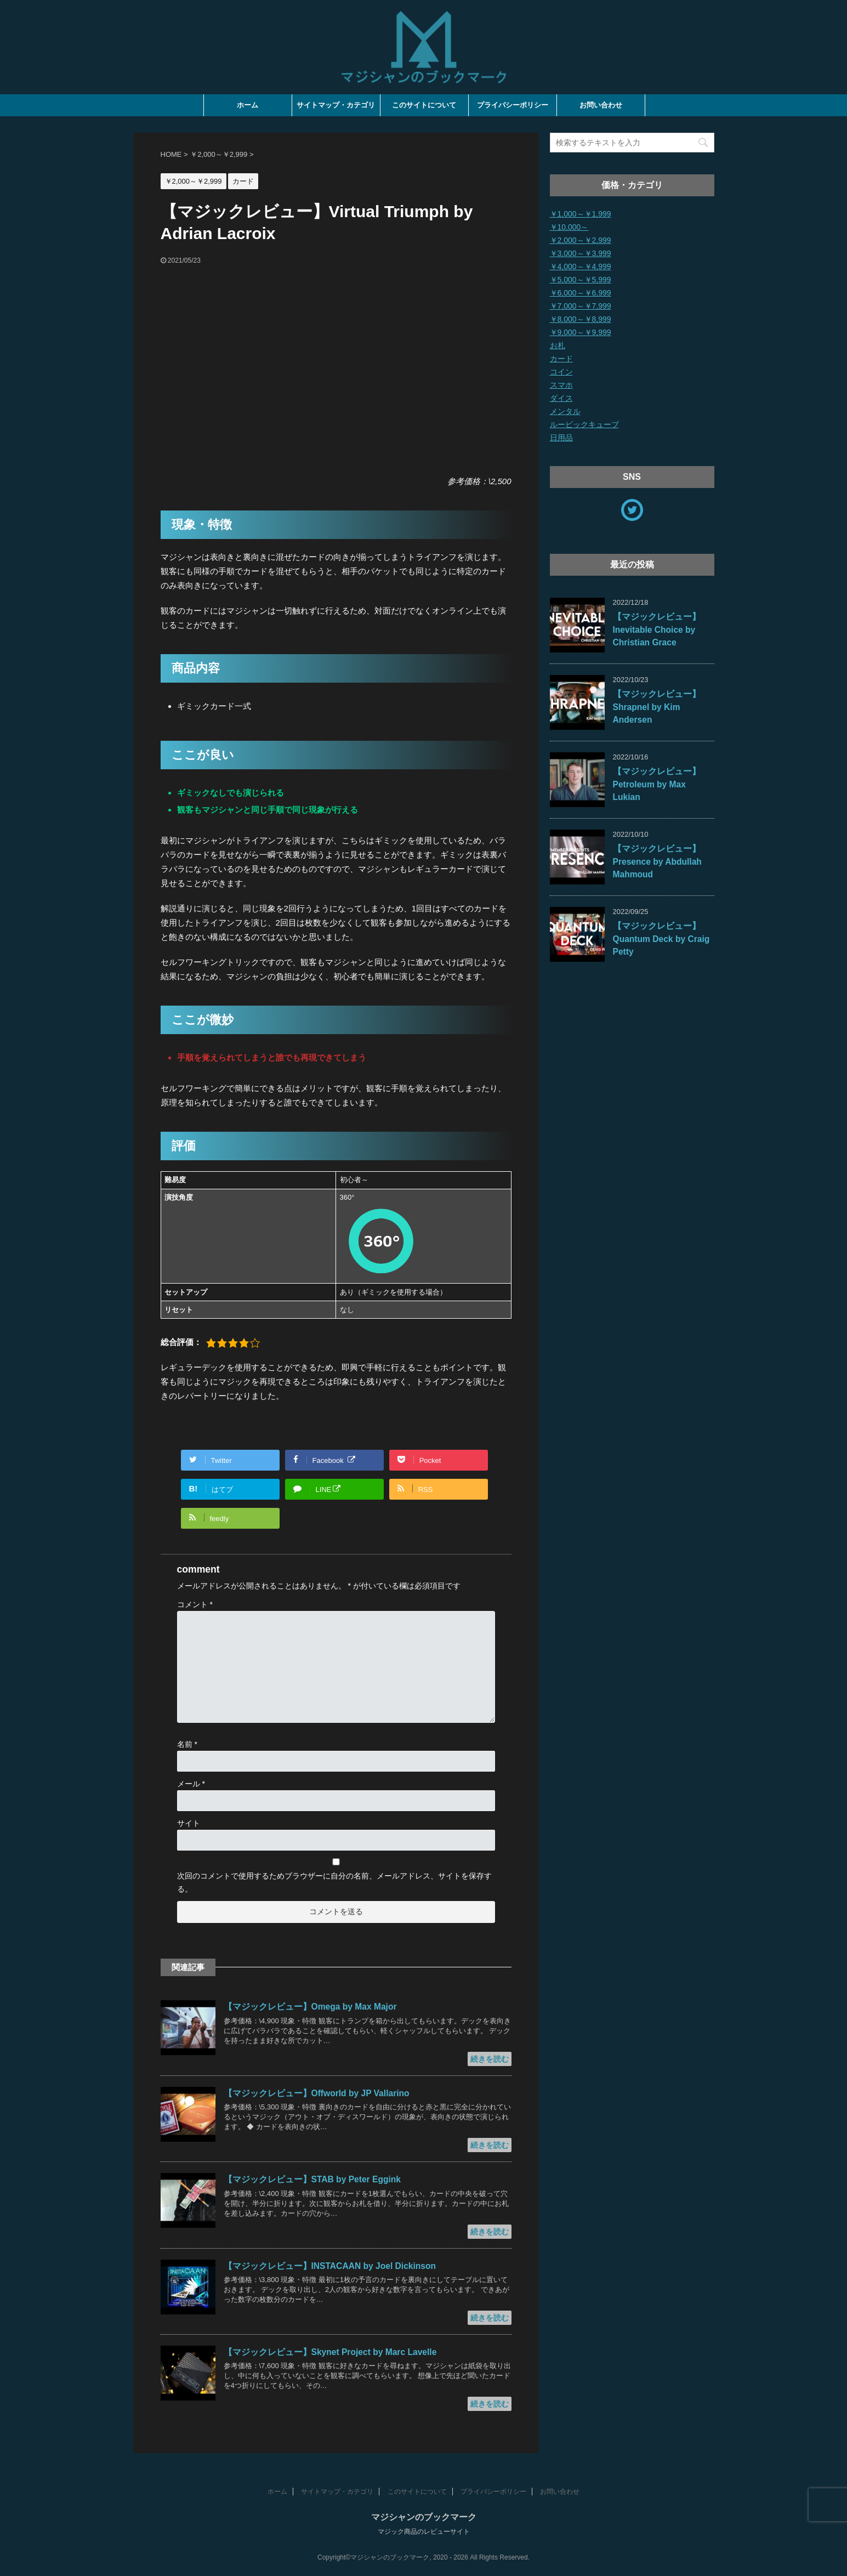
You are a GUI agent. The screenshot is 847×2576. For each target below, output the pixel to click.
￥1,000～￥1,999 (580, 213)
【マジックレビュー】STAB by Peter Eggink (312, 2179)
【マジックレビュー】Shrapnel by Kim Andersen (657, 706)
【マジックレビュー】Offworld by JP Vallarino (317, 2093)
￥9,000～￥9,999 (580, 332)
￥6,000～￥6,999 (580, 292)
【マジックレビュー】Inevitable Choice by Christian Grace (657, 629)
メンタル (565, 411)
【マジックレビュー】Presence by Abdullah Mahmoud (657, 861)
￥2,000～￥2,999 (580, 240)
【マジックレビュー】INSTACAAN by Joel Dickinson (330, 2266)
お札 (557, 345)
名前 (187, 1744)
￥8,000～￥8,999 (580, 319)
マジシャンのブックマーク (423, 2517)
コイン (561, 371)
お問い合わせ (600, 105)
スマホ (561, 385)
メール (191, 1783)
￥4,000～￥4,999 (580, 266)
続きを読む (489, 2059)
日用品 (561, 437)
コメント (195, 1604)
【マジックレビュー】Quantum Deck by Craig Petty (661, 938)
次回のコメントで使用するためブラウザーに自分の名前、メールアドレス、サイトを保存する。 (334, 1882)
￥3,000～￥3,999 (580, 253)
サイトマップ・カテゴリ (336, 105)
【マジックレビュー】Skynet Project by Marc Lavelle (330, 2352)
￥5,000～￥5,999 (580, 279)
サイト (188, 1823)
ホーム (247, 105)
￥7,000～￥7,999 (580, 306)
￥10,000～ (569, 227)
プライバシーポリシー (512, 105)
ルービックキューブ (584, 424)
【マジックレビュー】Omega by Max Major (310, 2006)
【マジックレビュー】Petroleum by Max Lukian (657, 784)
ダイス (561, 398)
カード (561, 358)
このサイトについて (424, 105)
